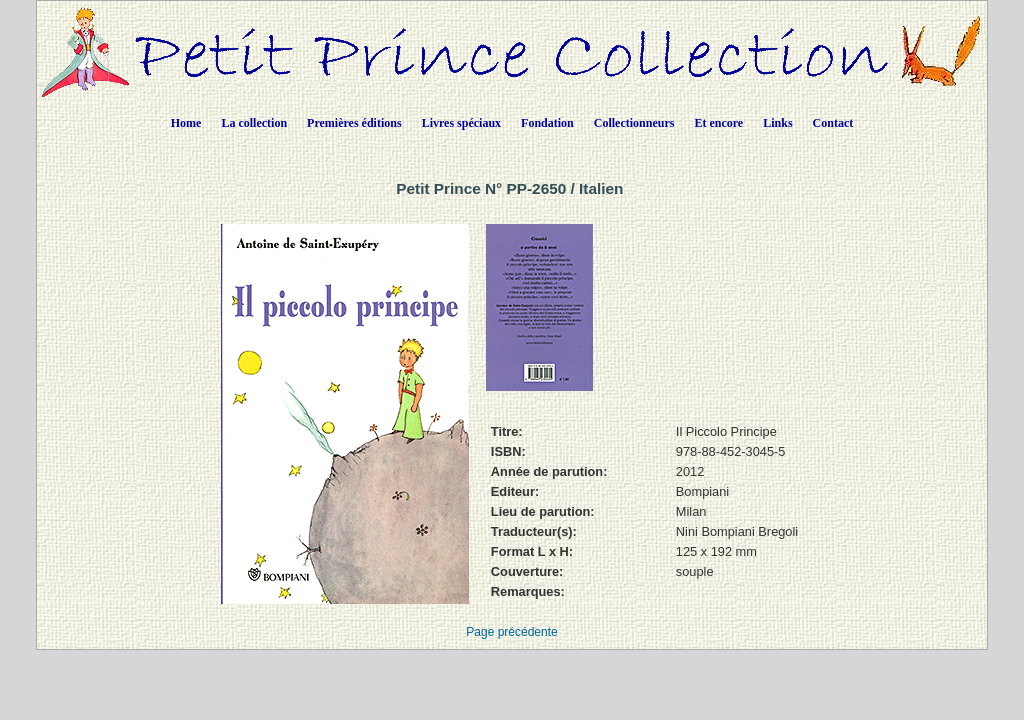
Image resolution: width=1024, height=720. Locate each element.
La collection (254, 123)
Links (777, 123)
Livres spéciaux (461, 123)
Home (186, 123)
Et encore (718, 123)
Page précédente (511, 632)
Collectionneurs (634, 123)
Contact (833, 123)
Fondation (547, 123)
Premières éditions (354, 123)
